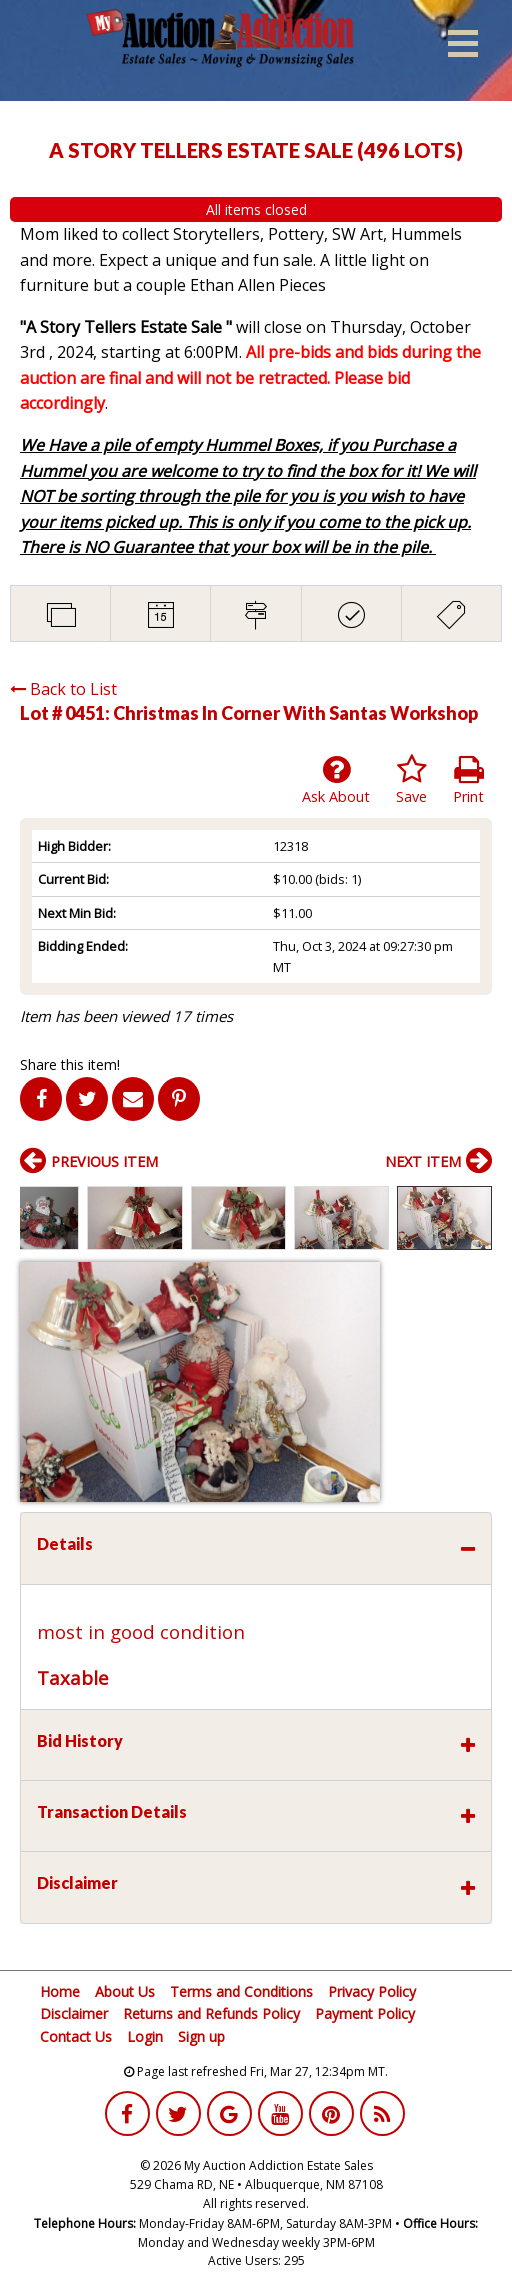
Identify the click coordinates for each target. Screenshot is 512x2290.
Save (411, 780)
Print (468, 780)
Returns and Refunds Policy (211, 2013)
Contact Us (76, 2036)
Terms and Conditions (241, 1991)
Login (145, 2036)
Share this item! (70, 1064)
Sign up (201, 2036)
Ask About (336, 780)
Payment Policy (365, 2013)
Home (60, 1991)
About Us (125, 1991)
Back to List (63, 689)
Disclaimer (74, 2013)
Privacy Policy (372, 1991)
